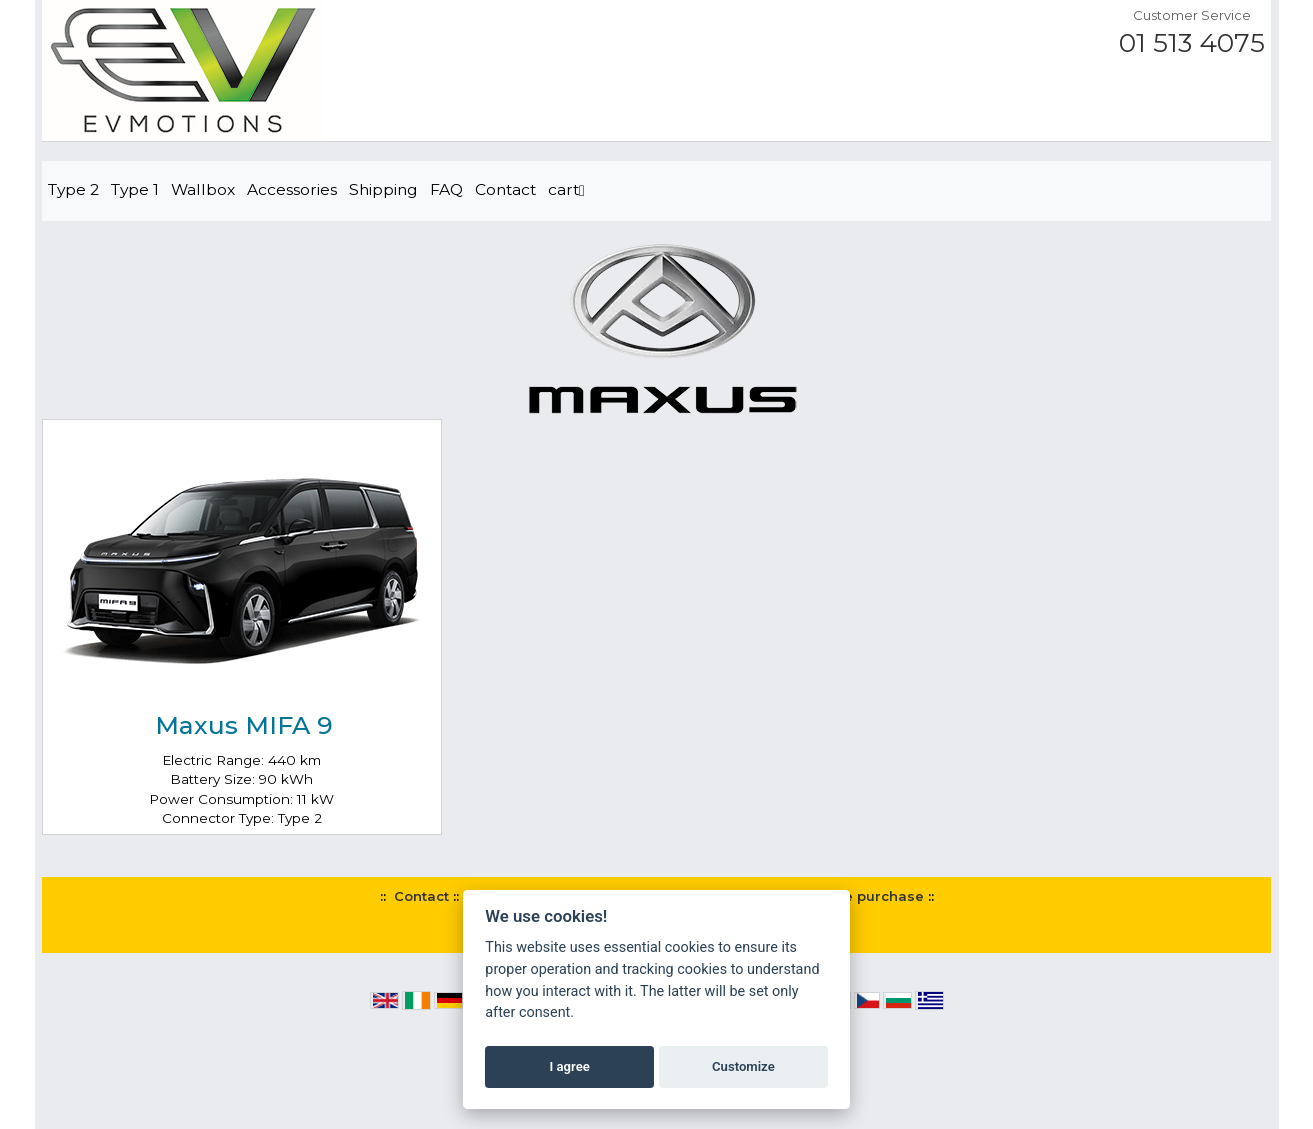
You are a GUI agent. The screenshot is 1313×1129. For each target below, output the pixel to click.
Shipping (383, 189)
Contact (505, 189)
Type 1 (135, 189)
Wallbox (203, 189)
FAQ (446, 189)
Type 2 (73, 189)
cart (566, 189)
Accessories (292, 189)
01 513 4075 (1192, 43)
